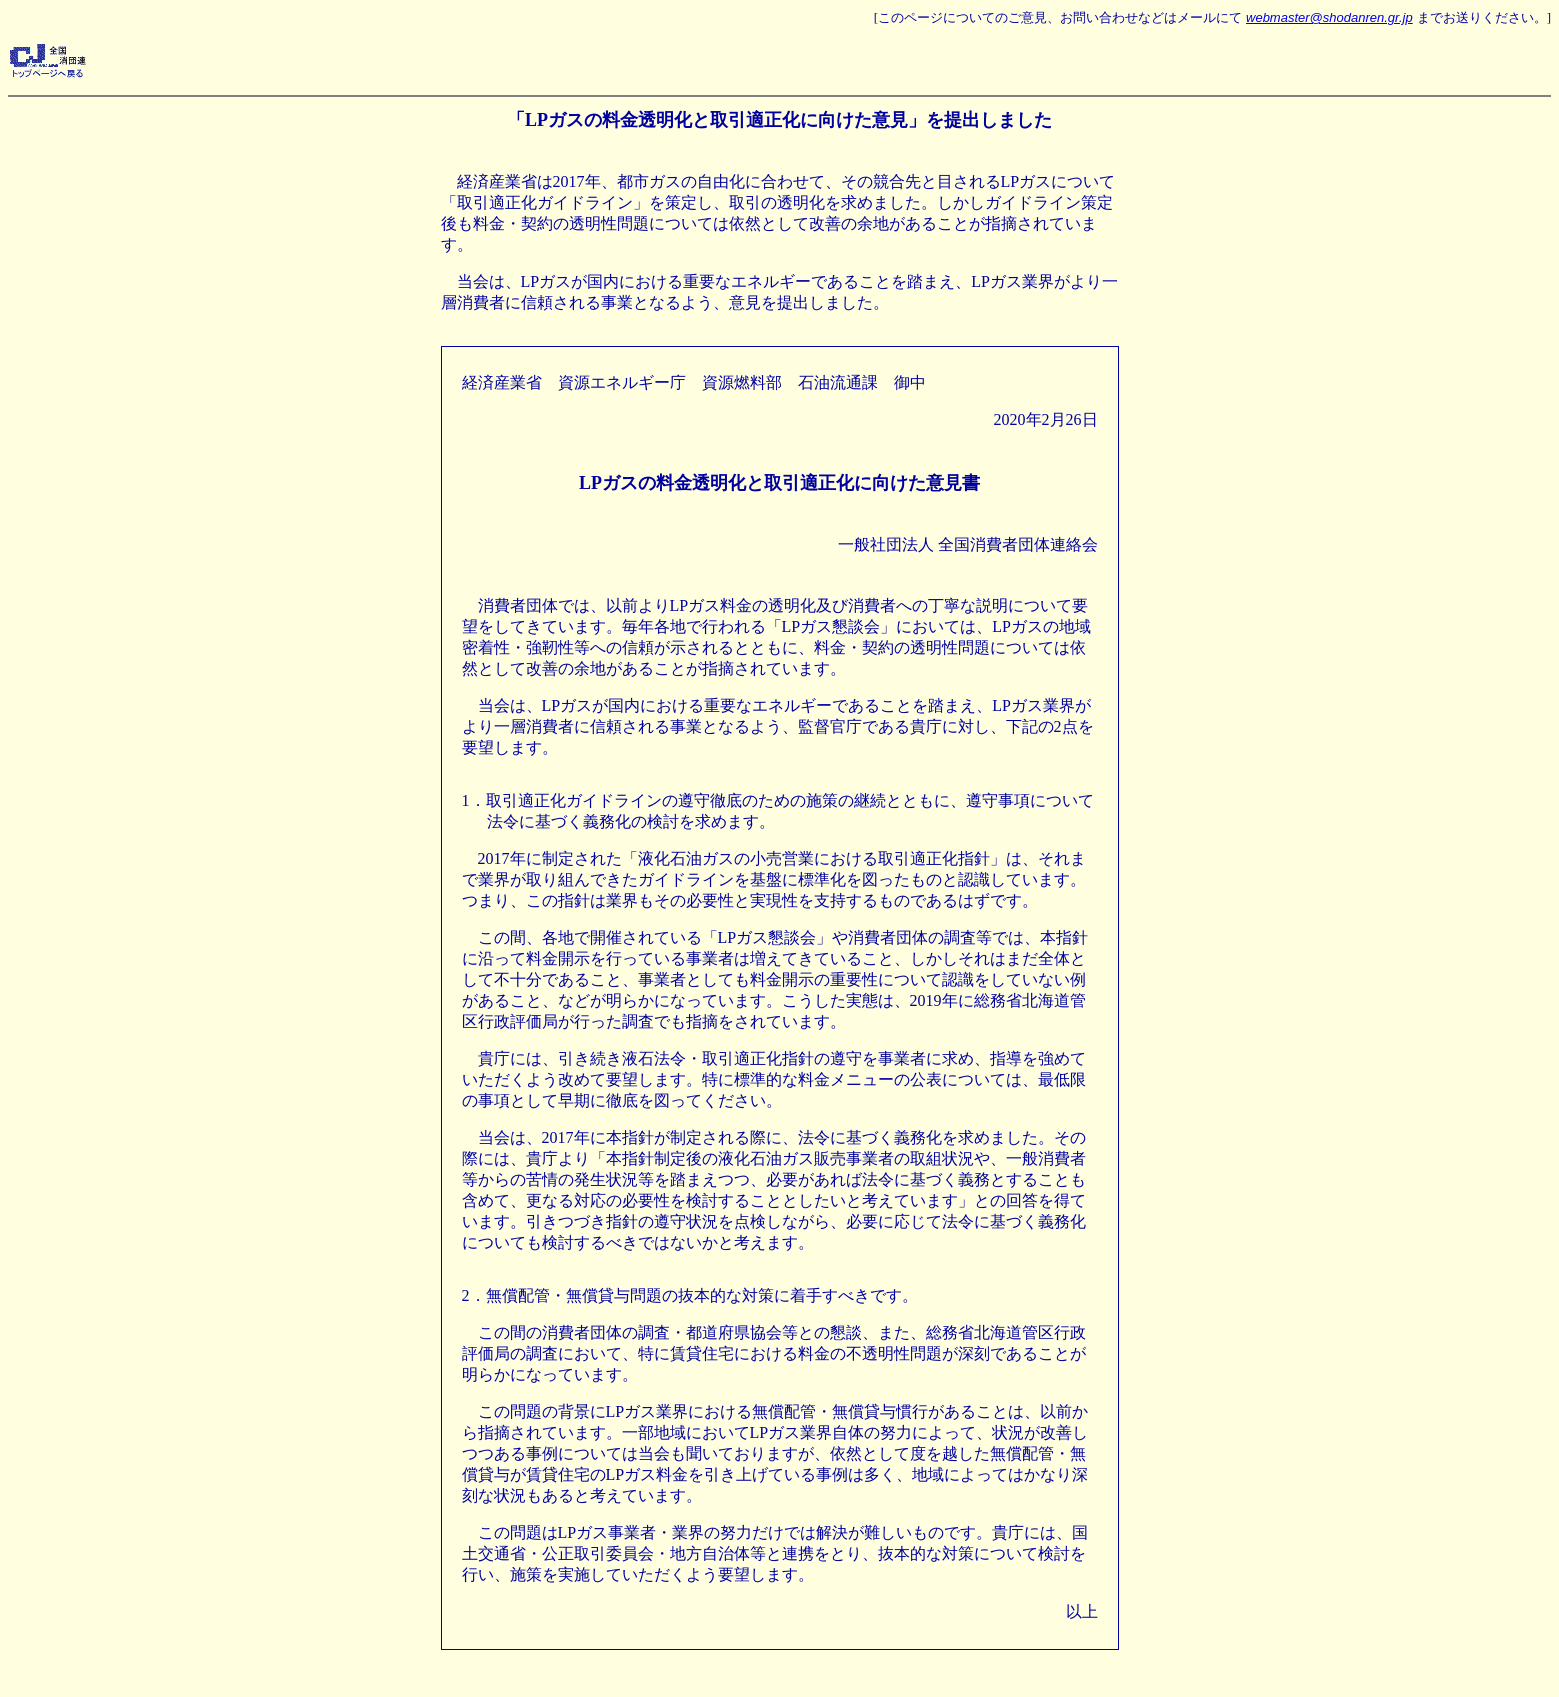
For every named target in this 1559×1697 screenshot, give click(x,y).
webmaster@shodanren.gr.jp (1329, 17)
